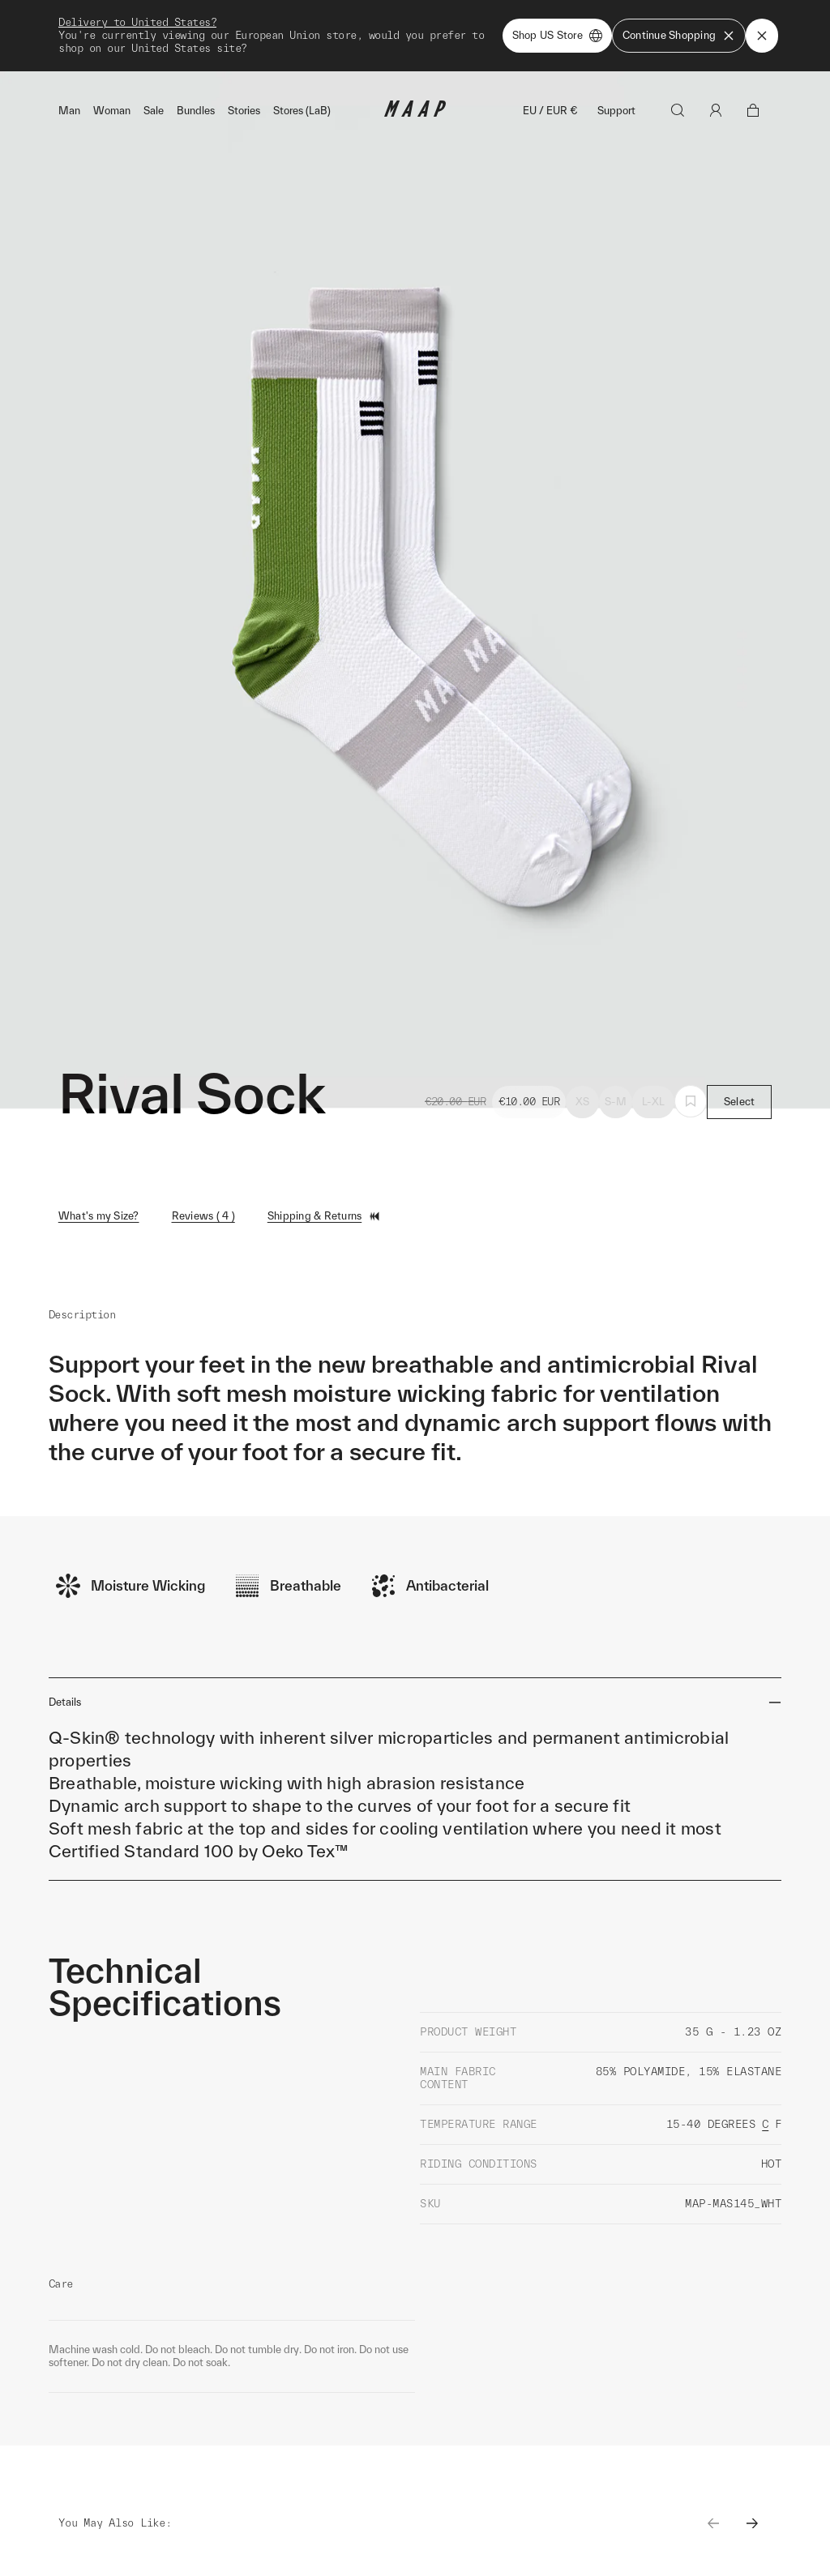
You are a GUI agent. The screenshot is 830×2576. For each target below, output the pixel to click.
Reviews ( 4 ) (203, 1216)
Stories (244, 111)
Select (739, 1102)
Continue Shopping (678, 35)
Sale (153, 111)
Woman (111, 111)
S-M (616, 1102)
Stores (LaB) (302, 111)
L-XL (653, 1102)
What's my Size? (98, 1216)
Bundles (196, 111)
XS (582, 1102)
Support (616, 111)
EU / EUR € (550, 111)
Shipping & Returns (324, 1216)
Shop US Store (557, 35)
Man (69, 111)
